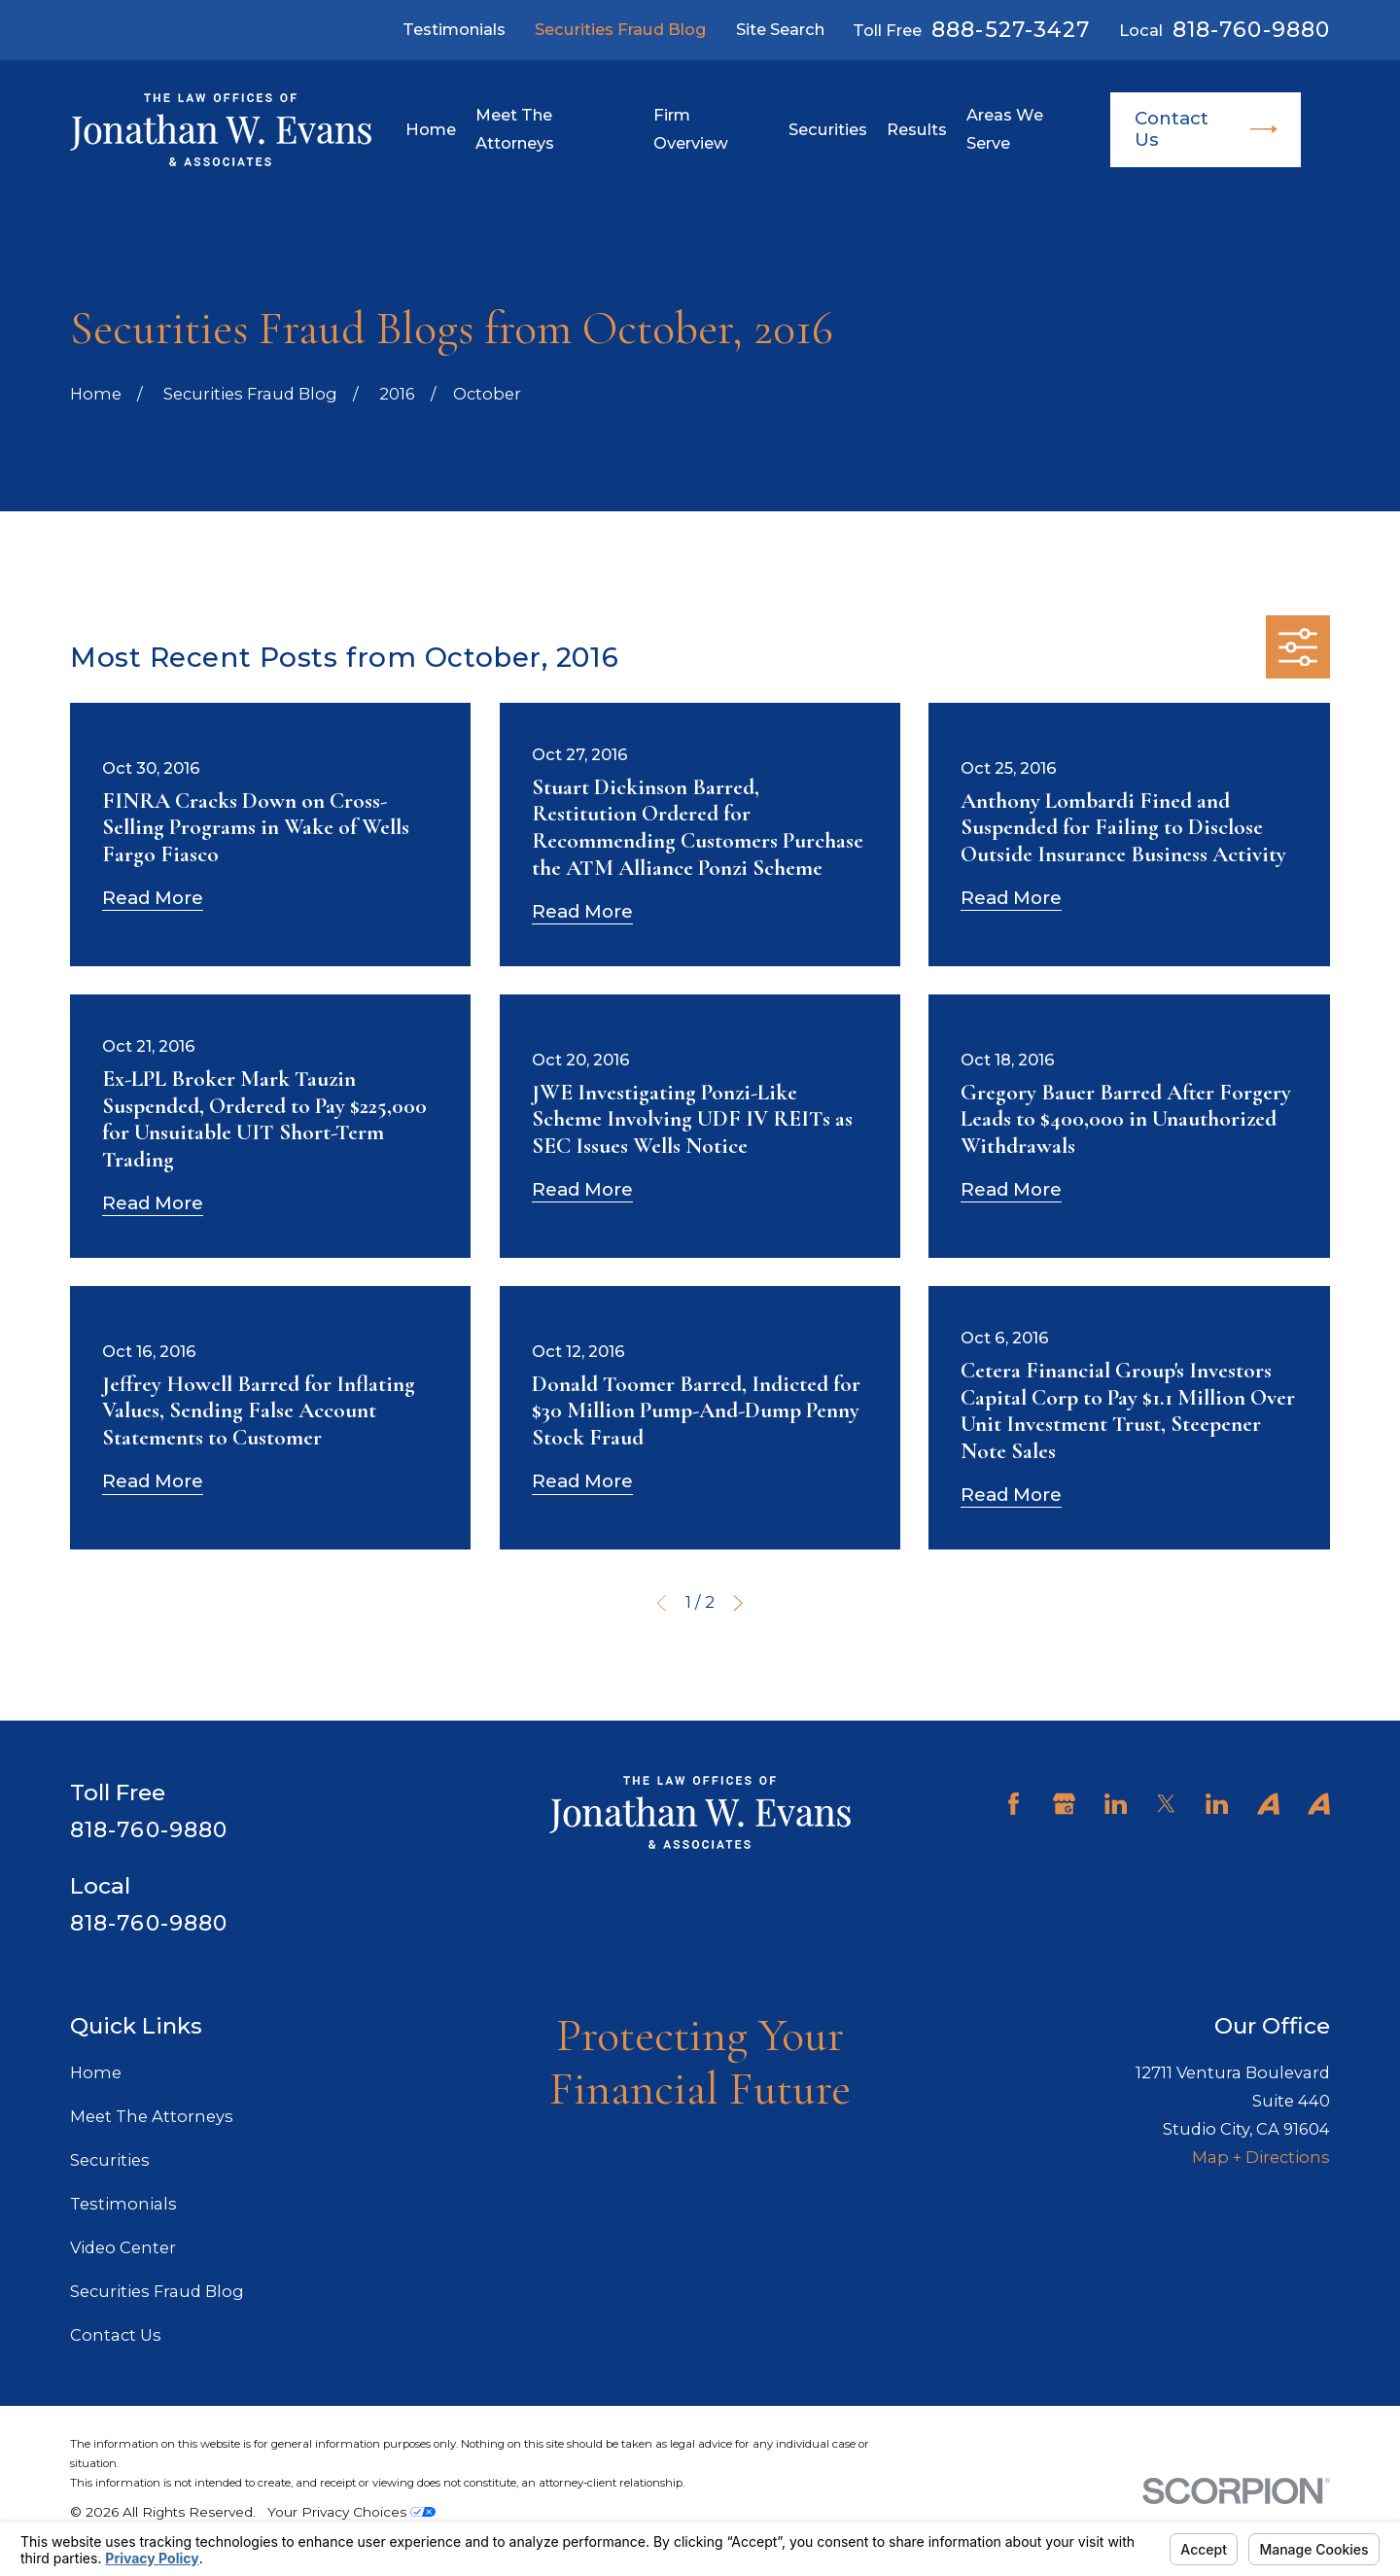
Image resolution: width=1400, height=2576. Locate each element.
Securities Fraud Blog (621, 29)
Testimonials (454, 29)
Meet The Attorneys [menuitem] (514, 129)
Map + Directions (1261, 2157)
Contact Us (1206, 129)
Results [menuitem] (917, 129)
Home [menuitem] (430, 129)
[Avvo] (1268, 1804)
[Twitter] (1166, 1804)
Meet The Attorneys (151, 2116)
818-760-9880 (1251, 30)
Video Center (123, 2247)
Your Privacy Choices (351, 2512)
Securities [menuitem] (827, 129)
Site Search (780, 29)
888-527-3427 (1010, 30)
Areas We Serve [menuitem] (1004, 129)
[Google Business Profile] (1064, 1804)
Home (96, 2072)
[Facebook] (1013, 1804)
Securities (110, 2160)
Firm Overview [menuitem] (690, 129)
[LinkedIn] (1115, 1804)
